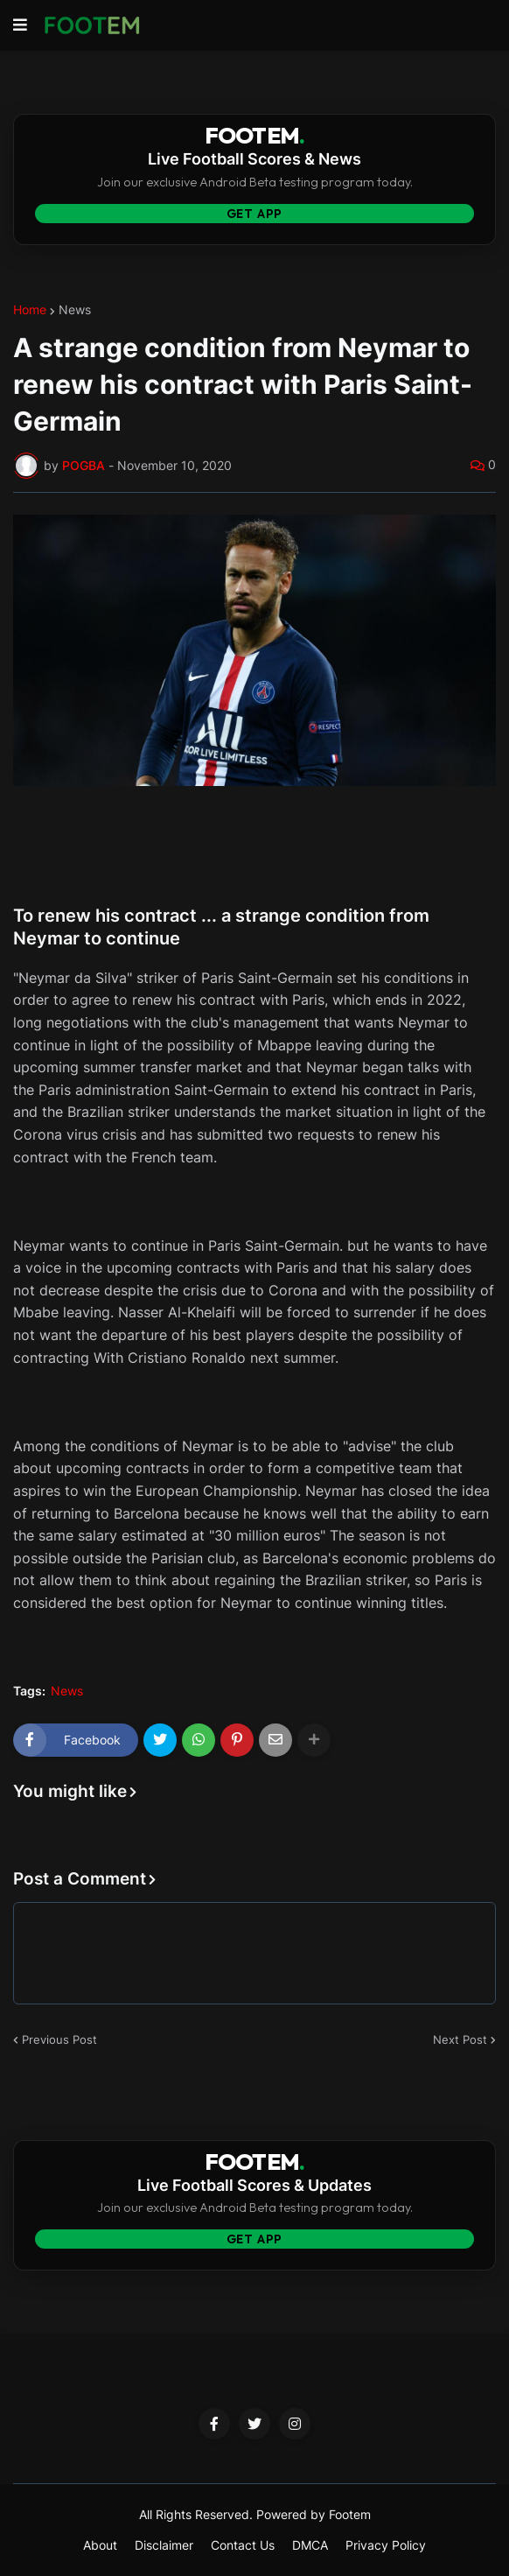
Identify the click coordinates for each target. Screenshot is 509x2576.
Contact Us (243, 2544)
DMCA (310, 2544)
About (100, 2544)
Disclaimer (164, 2544)
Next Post (460, 2039)
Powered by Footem (313, 2514)
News (75, 310)
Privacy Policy (385, 2544)
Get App (255, 213)
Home (29, 310)
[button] (20, 25)
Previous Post (59, 2039)
